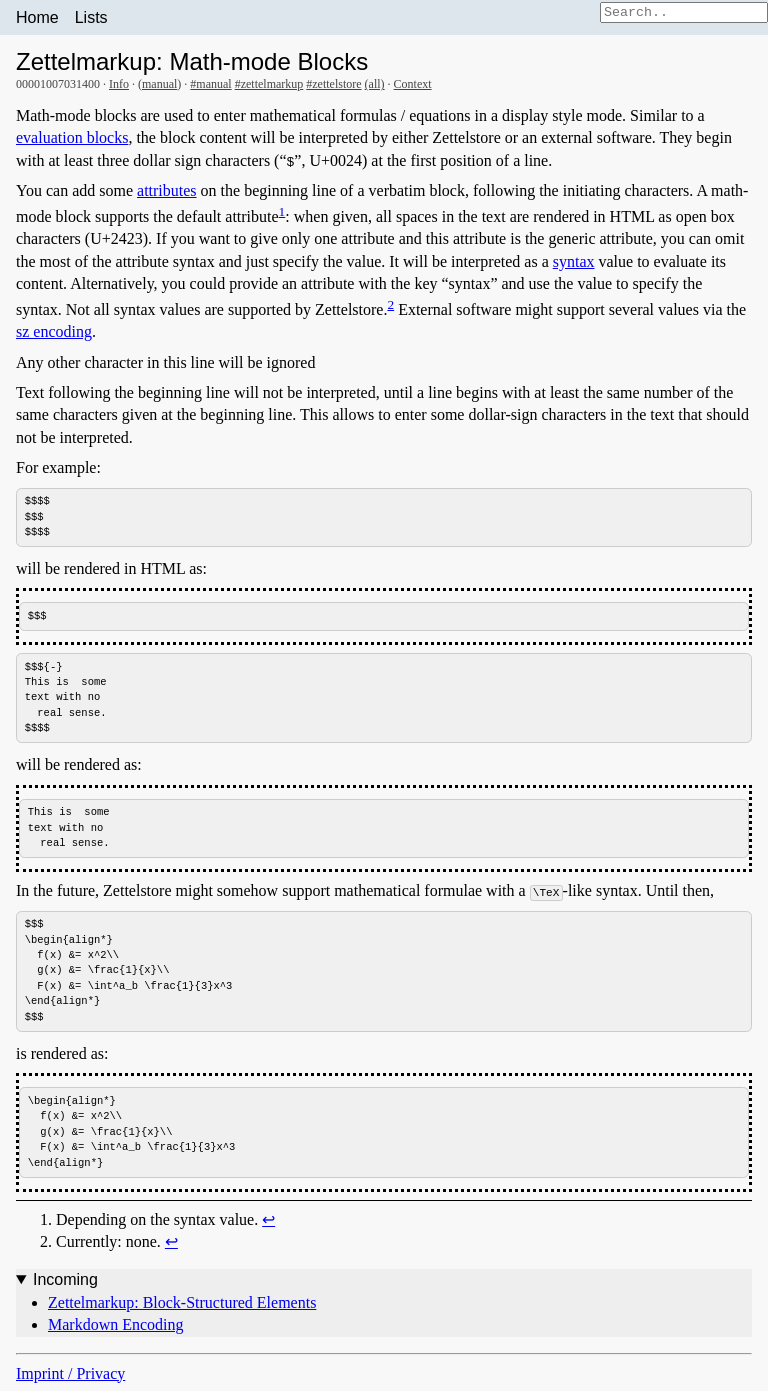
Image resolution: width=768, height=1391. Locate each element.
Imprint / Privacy (70, 1378)
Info (119, 84)
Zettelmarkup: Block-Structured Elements (182, 1307)
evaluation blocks (72, 137)
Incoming (65, 1285)
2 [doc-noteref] (390, 304)
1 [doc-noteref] (282, 211)
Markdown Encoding (116, 1330)
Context (413, 84)
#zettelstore (333, 84)
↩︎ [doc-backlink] (268, 1224)
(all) (375, 84)
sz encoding (54, 331)
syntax (574, 261)
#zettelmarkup (269, 84)
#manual (210, 84)
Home (37, 17)
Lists (91, 17)
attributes (167, 190)
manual (159, 84)
